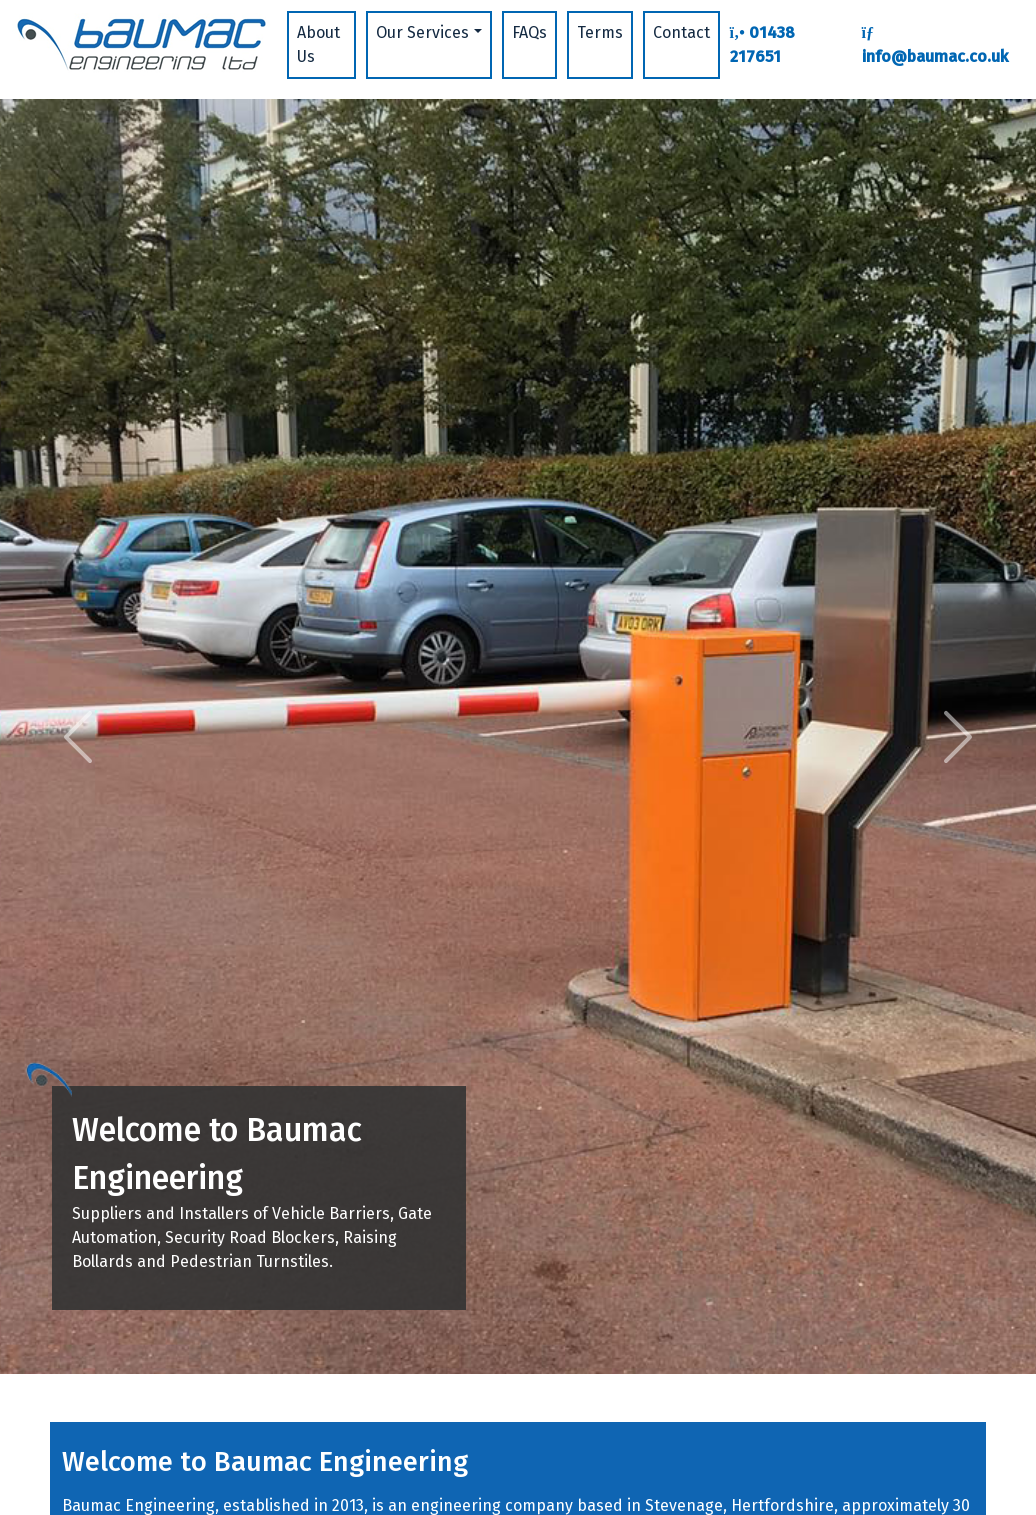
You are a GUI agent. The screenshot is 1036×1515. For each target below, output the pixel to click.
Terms (600, 32)
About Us (318, 44)
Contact (681, 32)
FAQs (529, 32)
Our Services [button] (422, 32)
